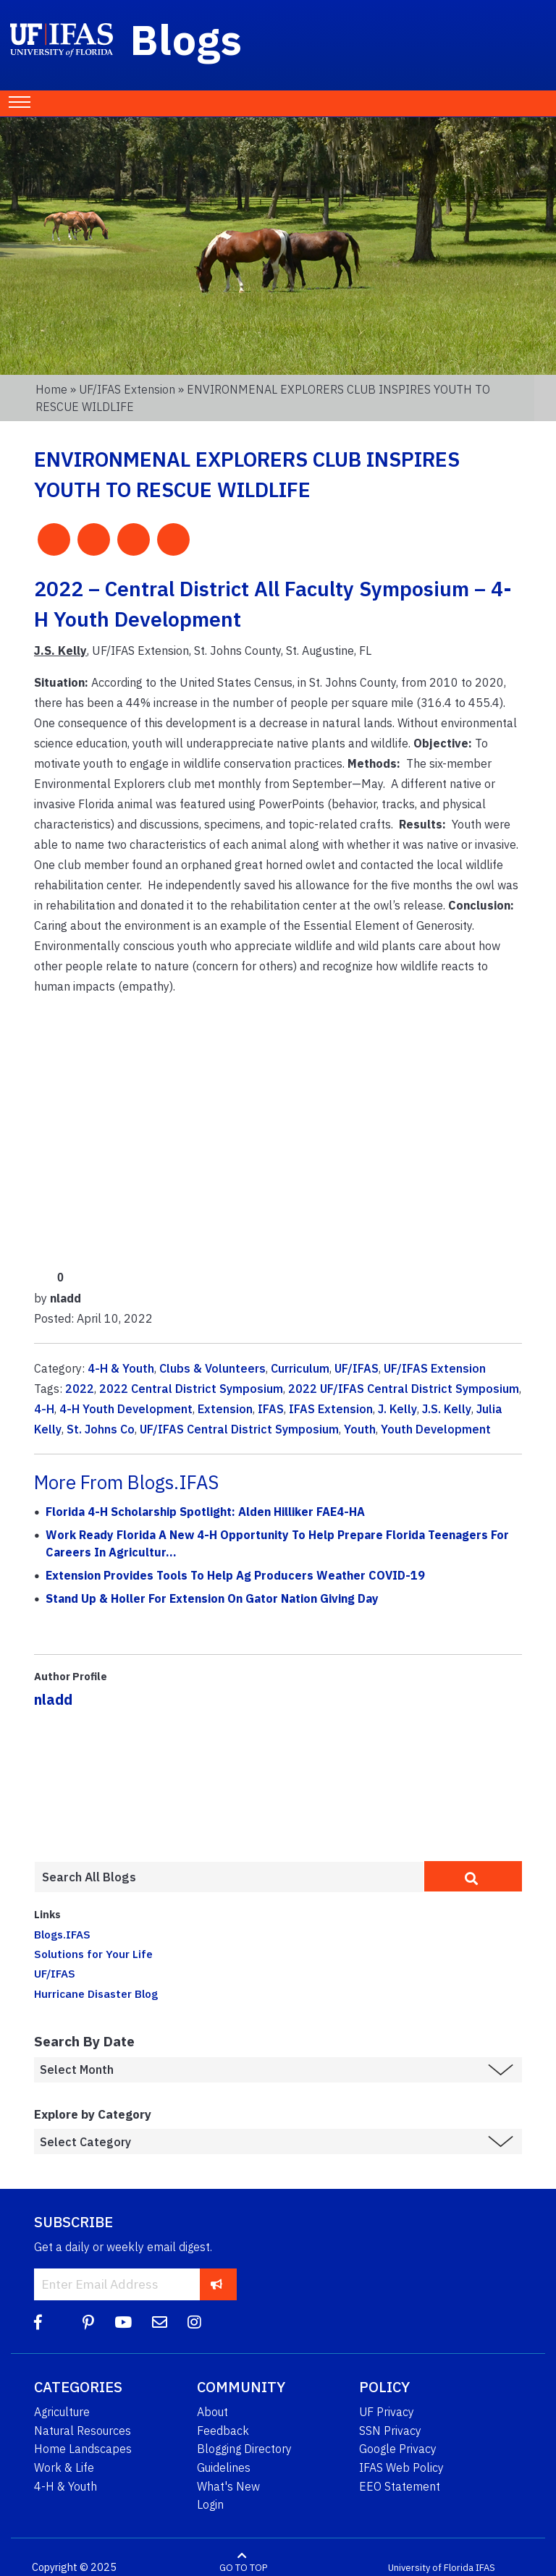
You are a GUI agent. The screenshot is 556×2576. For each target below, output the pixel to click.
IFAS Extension (331, 1409)
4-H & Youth (121, 1368)
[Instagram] (194, 2322)
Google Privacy (398, 2448)
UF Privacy (386, 2412)
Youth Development (436, 1429)
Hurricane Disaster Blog (96, 1993)
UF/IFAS (356, 1368)
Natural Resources (82, 2430)
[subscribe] (217, 2284)
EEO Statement (399, 2486)
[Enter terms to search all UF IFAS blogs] (229, 1877)
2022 (79, 1388)
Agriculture (62, 2412)
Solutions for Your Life (93, 1953)
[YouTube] (123, 2322)
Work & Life (64, 2467)
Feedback (223, 2430)
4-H (44, 1409)
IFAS (271, 1409)
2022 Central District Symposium (191, 1388)
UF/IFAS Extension (127, 389)
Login (210, 2504)
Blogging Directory (244, 2448)
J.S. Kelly (446, 1409)
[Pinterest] (88, 2322)
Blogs (186, 39)
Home (51, 389)
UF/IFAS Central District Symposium (239, 1429)
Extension (225, 1409)
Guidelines (223, 2467)
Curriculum (300, 1368)
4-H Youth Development (126, 1409)
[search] (473, 1876)
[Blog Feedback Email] (159, 2322)
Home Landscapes (83, 2448)
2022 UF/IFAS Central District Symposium (403, 1388)
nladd (53, 1699)
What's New (228, 2486)
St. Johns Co (101, 1429)
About (212, 2412)
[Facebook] (38, 2322)
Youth (360, 1429)
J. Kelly (397, 1409)
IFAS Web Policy (401, 2467)
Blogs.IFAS (62, 1934)
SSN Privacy (390, 2430)
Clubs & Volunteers (212, 1368)
